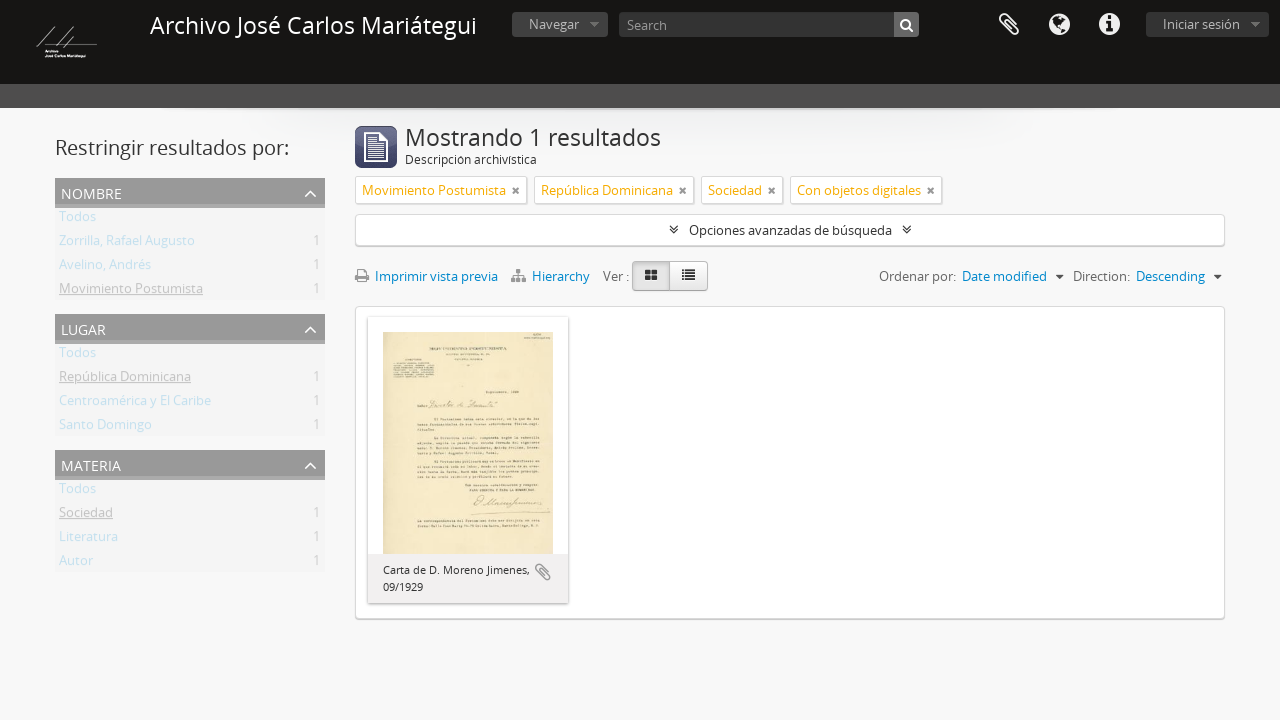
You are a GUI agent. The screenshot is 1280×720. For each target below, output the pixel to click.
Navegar (554, 24)
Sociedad (86, 516)
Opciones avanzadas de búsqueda (790, 230)
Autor (76, 564)
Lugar (83, 327)
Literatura (88, 540)
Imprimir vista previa (426, 276)
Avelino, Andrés (105, 268)
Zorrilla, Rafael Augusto (127, 244)
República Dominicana (125, 380)
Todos (77, 220)
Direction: (1101, 276)
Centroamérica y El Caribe (135, 404)
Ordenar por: (917, 276)
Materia (91, 463)
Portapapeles (1009, 25)
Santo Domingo (105, 428)
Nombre (91, 191)
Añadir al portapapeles (543, 572)
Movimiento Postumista (131, 292)
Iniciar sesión (1201, 24)
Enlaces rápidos (1109, 25)
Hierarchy (552, 276)
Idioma (1059, 25)
